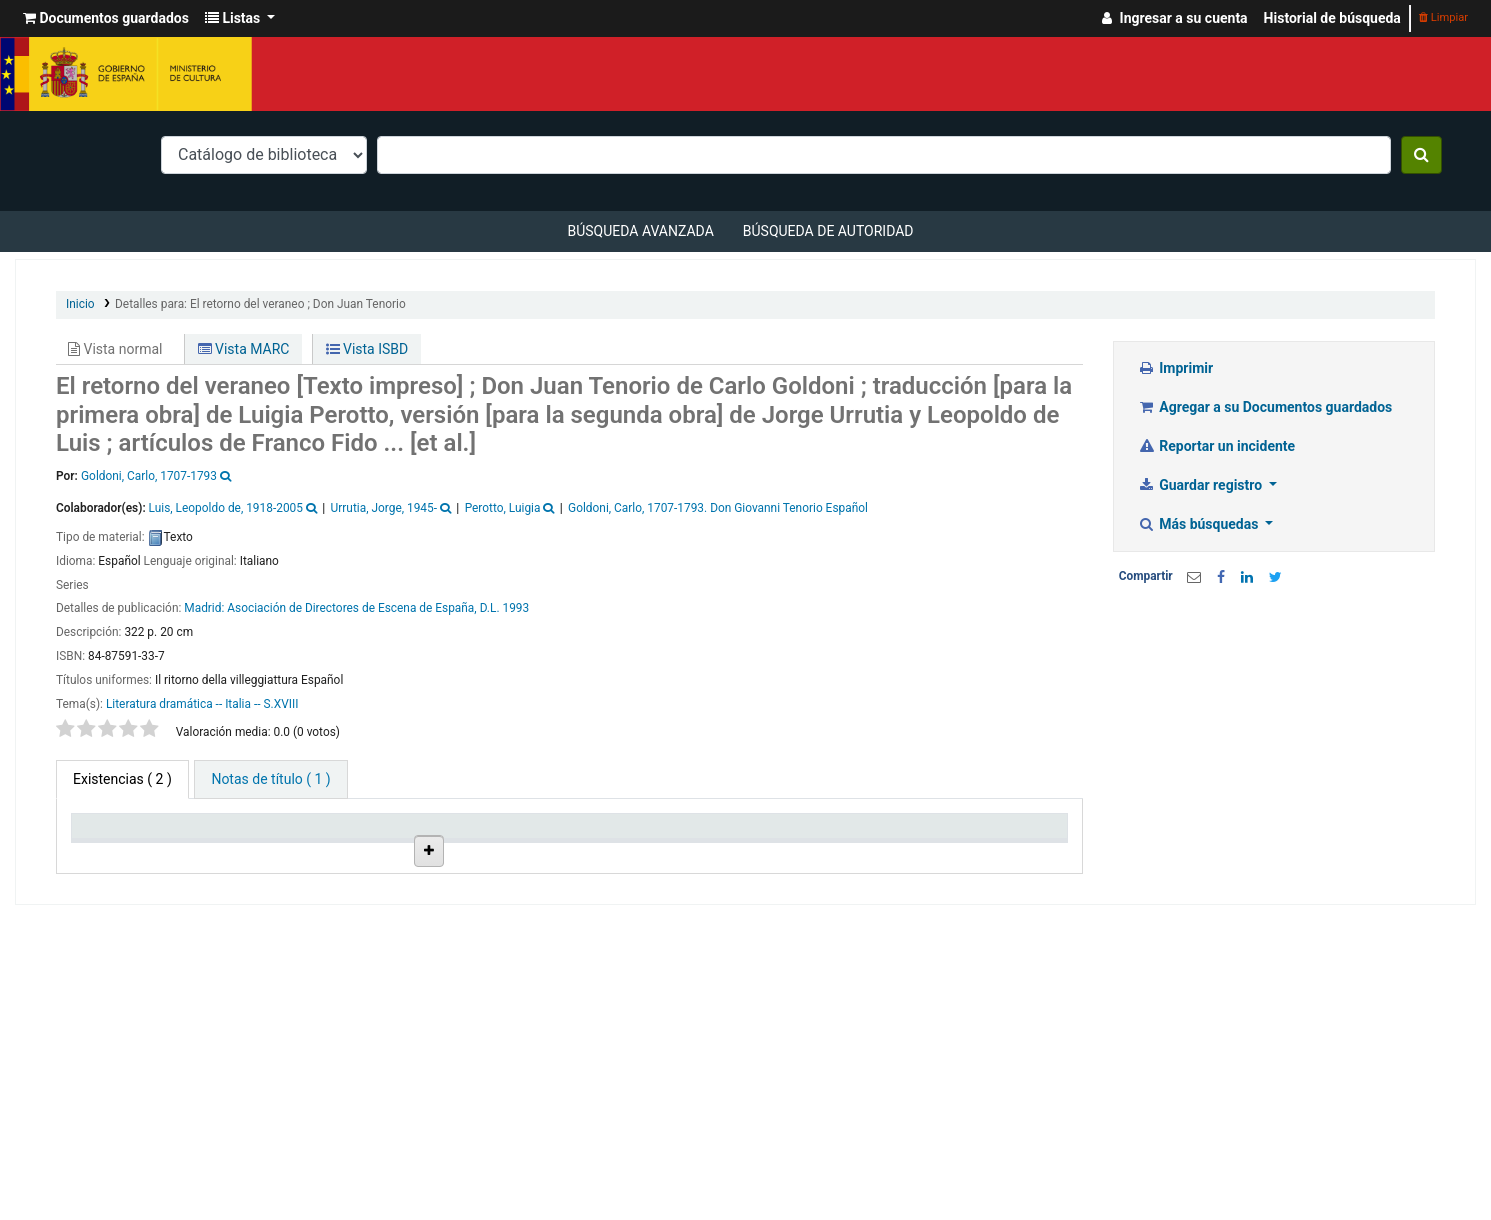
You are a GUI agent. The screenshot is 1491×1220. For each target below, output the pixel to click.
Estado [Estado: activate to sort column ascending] (725, 851)
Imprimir (1175, 368)
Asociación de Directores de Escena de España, (351, 608)
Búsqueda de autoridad (828, 231)
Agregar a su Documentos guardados (1265, 407)
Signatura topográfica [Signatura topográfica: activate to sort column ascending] (614, 843)
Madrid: (205, 608)
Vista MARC (244, 349)
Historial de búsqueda (1332, 18)
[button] (106, 18)
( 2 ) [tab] (122, 779)
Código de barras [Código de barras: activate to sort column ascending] (983, 843)
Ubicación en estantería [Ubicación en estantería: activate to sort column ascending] (493, 843)
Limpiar (1443, 17)
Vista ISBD (367, 349)
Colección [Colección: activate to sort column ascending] (361, 851)
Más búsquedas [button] (1200, 524)
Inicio (80, 304)
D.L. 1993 (505, 608)
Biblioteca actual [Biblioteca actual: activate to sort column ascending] (236, 843)
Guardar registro (1202, 485)
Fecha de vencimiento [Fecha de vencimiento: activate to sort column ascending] (865, 843)
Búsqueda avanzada (640, 231)
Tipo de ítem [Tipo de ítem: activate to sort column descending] (119, 851)
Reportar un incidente (1216, 446)
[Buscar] (1421, 155)
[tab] (270, 779)
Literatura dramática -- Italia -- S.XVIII (202, 704)
